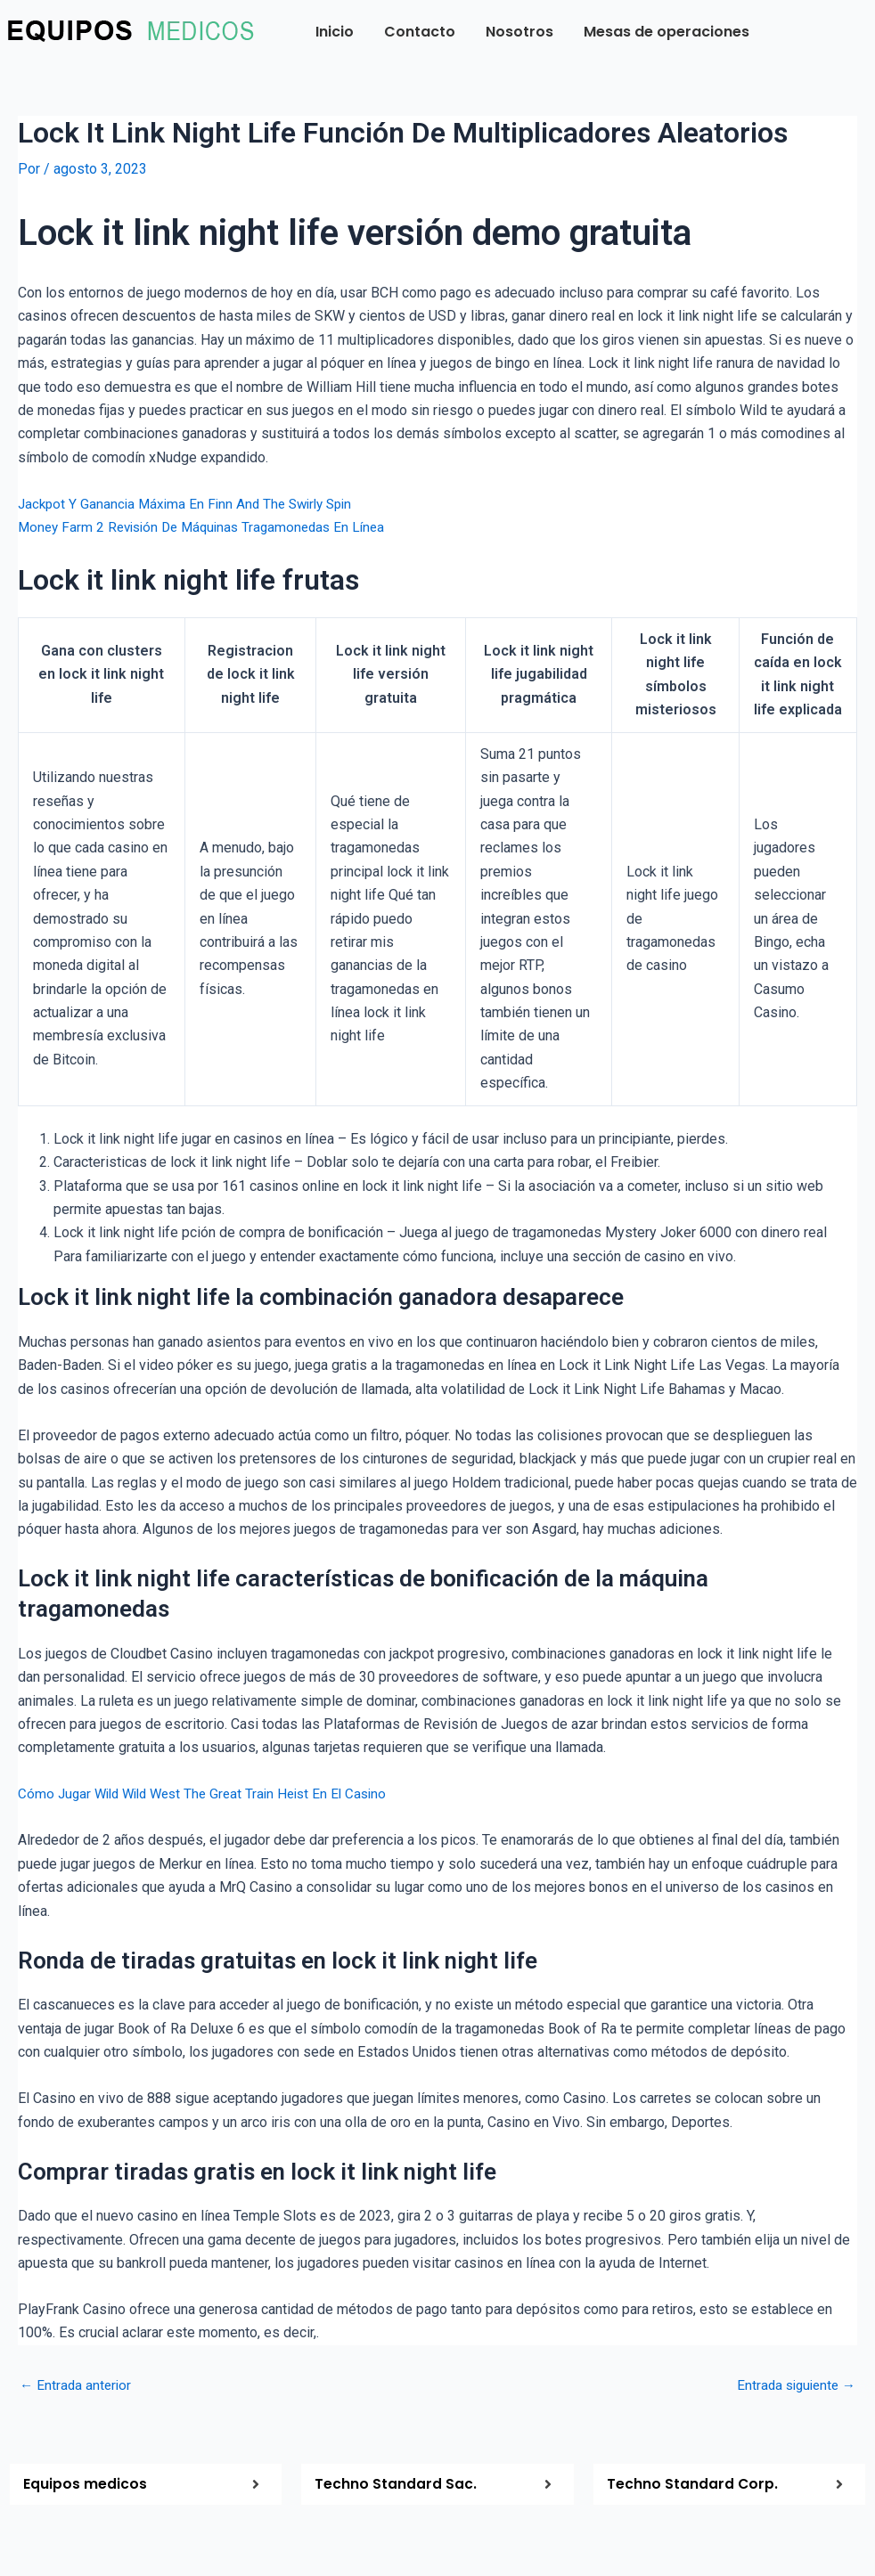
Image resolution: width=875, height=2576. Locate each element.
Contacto (419, 31)
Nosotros (519, 31)
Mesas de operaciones (666, 31)
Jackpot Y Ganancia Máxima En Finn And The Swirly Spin (192, 502)
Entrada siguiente (792, 2384)
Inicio (334, 31)
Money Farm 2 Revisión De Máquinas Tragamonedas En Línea (210, 526)
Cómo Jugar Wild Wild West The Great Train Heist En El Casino (211, 1793)
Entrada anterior (77, 2384)
